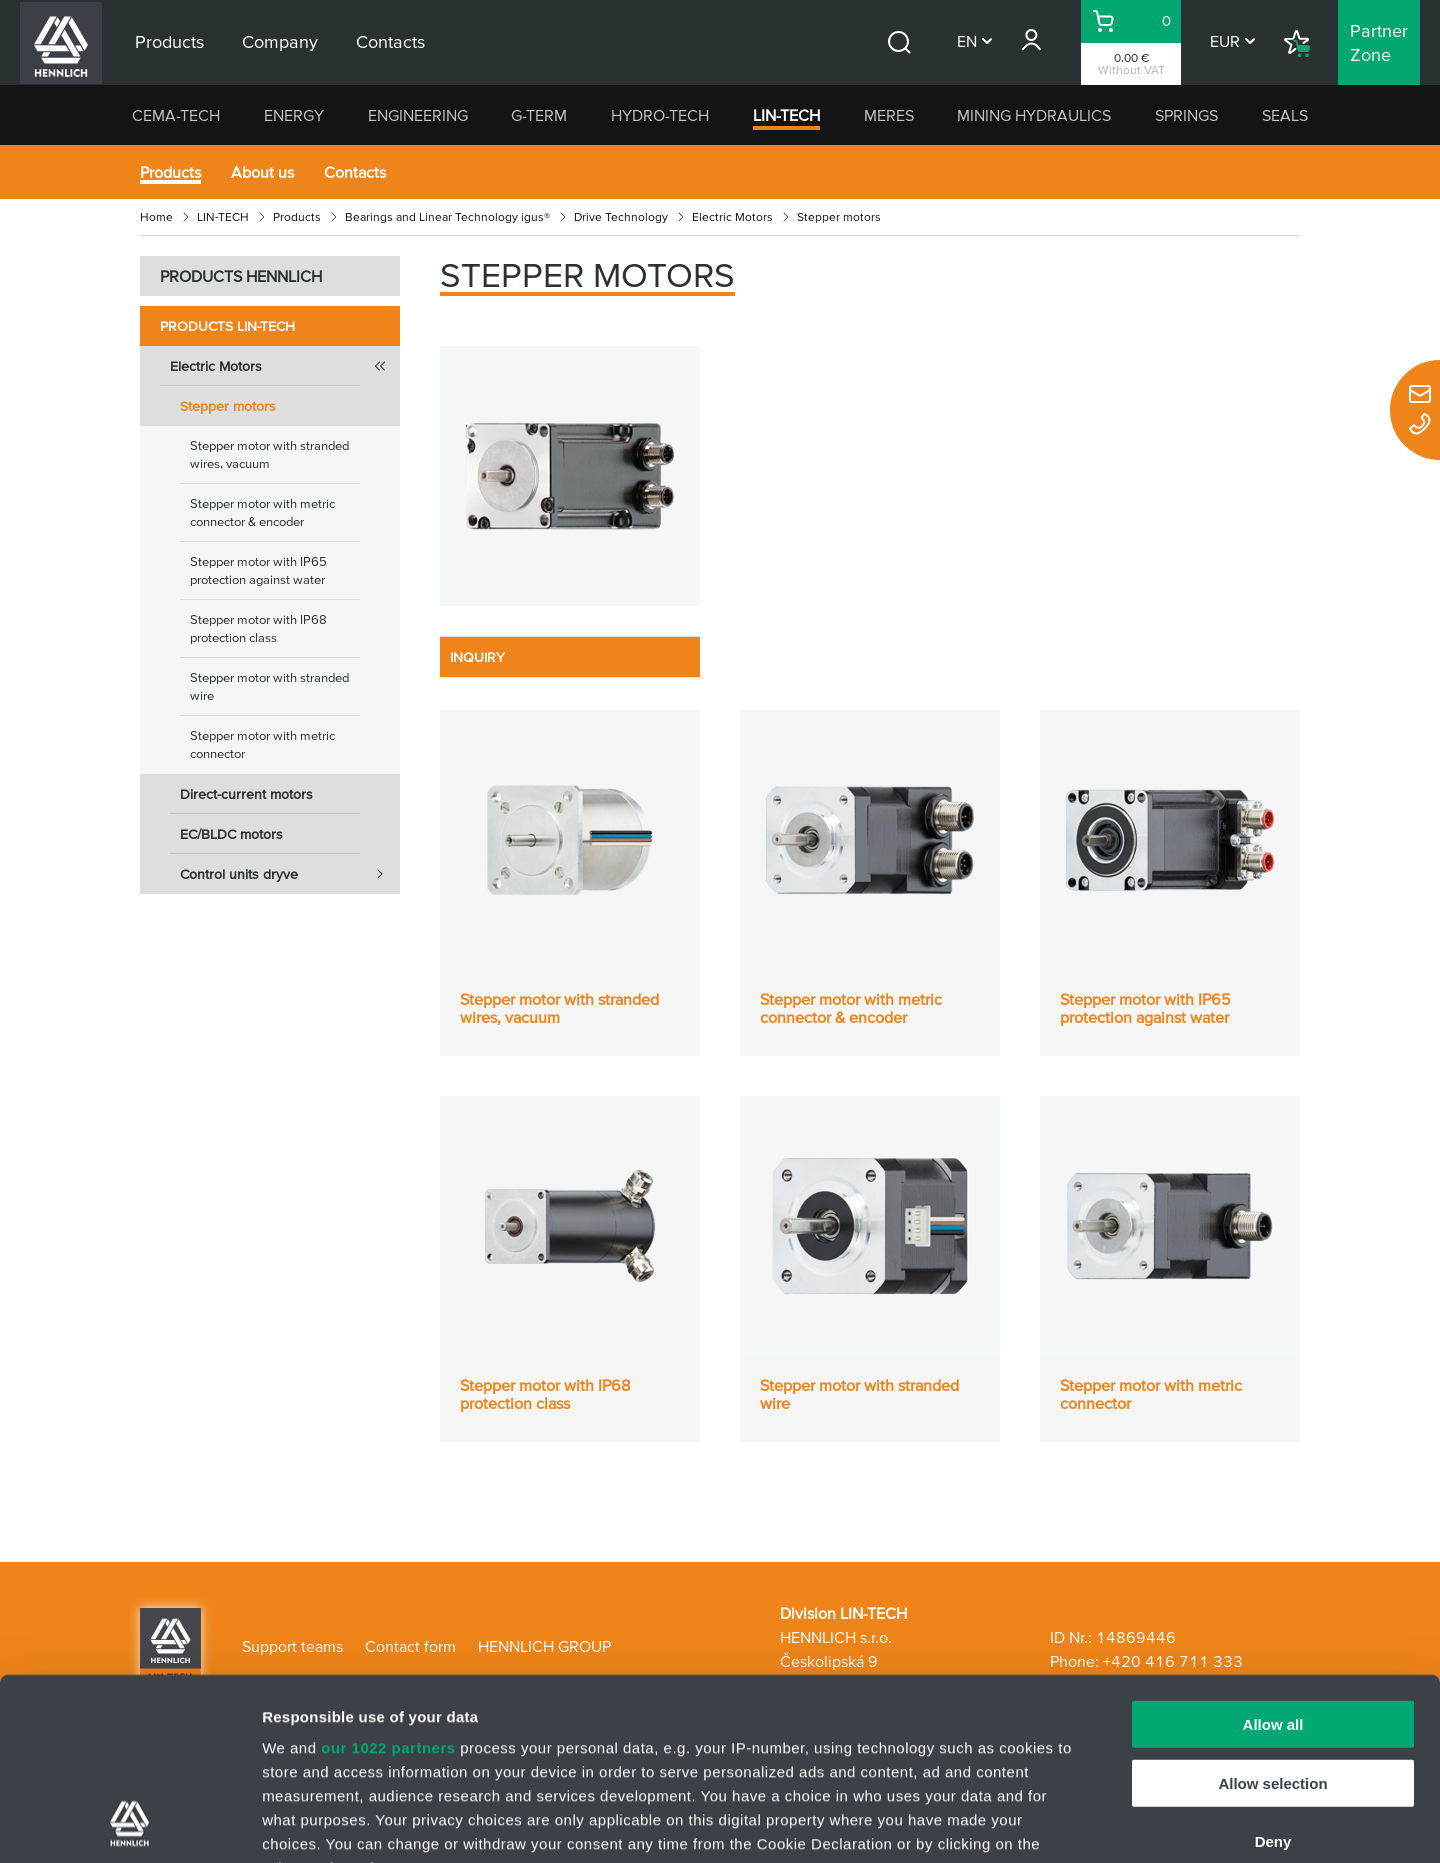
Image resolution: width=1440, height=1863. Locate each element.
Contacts (355, 172)
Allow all (1273, 1554)
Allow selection (1272, 1612)
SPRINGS (1186, 115)
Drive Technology (621, 216)
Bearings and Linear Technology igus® (447, 216)
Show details (1049, 1823)
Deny (1273, 1671)
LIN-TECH (786, 115)
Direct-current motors (246, 794)
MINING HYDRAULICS (1034, 115)
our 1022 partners (388, 1577)
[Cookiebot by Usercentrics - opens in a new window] (129, 1824)
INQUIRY (477, 657)
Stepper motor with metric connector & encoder (262, 512)
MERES (889, 115)
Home (156, 216)
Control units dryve (290, 874)
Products (170, 172)
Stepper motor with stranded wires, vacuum (269, 454)
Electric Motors (732, 216)
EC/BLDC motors (231, 834)
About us (262, 172)
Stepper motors (228, 406)
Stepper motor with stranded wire (269, 686)
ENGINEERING (418, 115)
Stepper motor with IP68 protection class (258, 628)
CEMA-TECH (176, 115)
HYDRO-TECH (660, 115)
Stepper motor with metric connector (262, 744)
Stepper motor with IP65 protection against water (258, 570)
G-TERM (539, 115)
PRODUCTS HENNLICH (241, 276)
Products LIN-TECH (227, 326)
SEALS (1285, 115)
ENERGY (294, 115)
